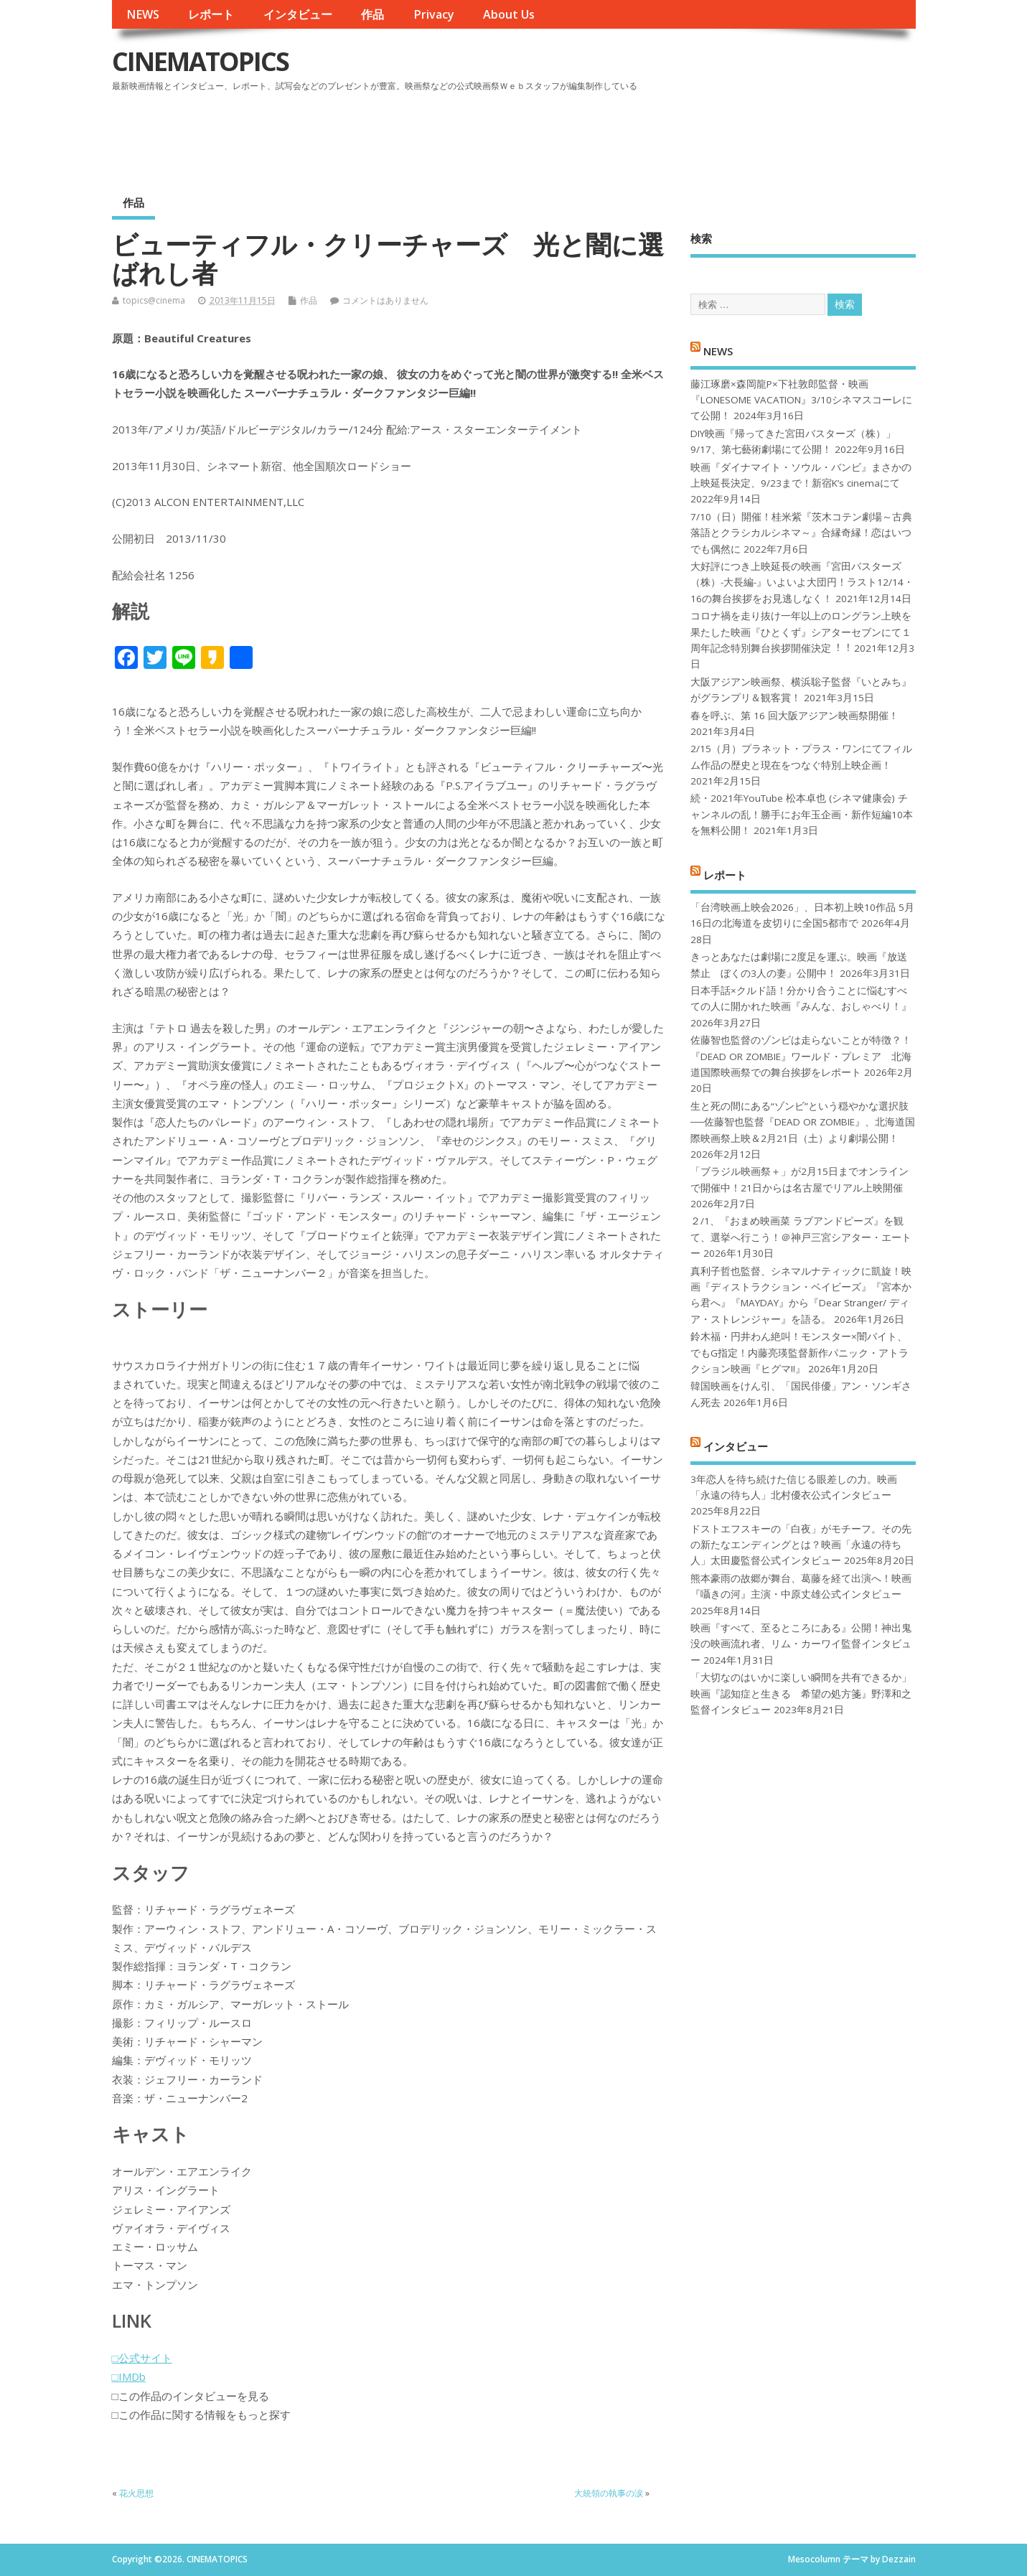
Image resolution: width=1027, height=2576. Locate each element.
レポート (211, 14)
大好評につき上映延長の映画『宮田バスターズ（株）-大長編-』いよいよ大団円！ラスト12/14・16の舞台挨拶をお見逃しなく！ (802, 582)
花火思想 (136, 2493)
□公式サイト (142, 2358)
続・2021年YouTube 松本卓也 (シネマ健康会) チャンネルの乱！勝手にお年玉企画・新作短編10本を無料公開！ (801, 814)
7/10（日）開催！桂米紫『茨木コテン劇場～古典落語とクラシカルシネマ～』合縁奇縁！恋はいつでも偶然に (801, 533)
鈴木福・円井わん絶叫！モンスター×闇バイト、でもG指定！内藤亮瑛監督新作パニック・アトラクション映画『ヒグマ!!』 (799, 1352)
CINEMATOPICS (200, 61)
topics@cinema (154, 300)
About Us (509, 14)
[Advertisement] (642, 135)
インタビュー (297, 14)
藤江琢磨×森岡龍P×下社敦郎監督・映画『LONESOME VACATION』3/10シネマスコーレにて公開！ (801, 400)
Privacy (433, 14)
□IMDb (129, 2376)
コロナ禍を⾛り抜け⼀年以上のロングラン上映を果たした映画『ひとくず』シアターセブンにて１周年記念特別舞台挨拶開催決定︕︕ (800, 632)
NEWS (142, 14)
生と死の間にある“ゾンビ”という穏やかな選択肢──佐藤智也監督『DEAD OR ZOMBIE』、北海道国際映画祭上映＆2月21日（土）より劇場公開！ (802, 1122)
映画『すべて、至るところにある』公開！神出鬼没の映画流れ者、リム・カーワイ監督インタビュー (800, 1644)
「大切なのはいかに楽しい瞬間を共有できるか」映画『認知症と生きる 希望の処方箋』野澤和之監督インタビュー (800, 1693)
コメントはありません (385, 300)
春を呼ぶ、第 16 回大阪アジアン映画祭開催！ (794, 715)
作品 (372, 14)
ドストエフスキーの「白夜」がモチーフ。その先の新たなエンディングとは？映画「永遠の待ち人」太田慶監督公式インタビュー (800, 1545)
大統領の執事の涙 (608, 2493)
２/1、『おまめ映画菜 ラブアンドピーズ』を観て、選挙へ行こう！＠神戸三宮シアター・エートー (800, 1237)
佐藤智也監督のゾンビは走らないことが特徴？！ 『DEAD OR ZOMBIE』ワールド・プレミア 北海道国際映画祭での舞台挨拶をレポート (800, 1056)
